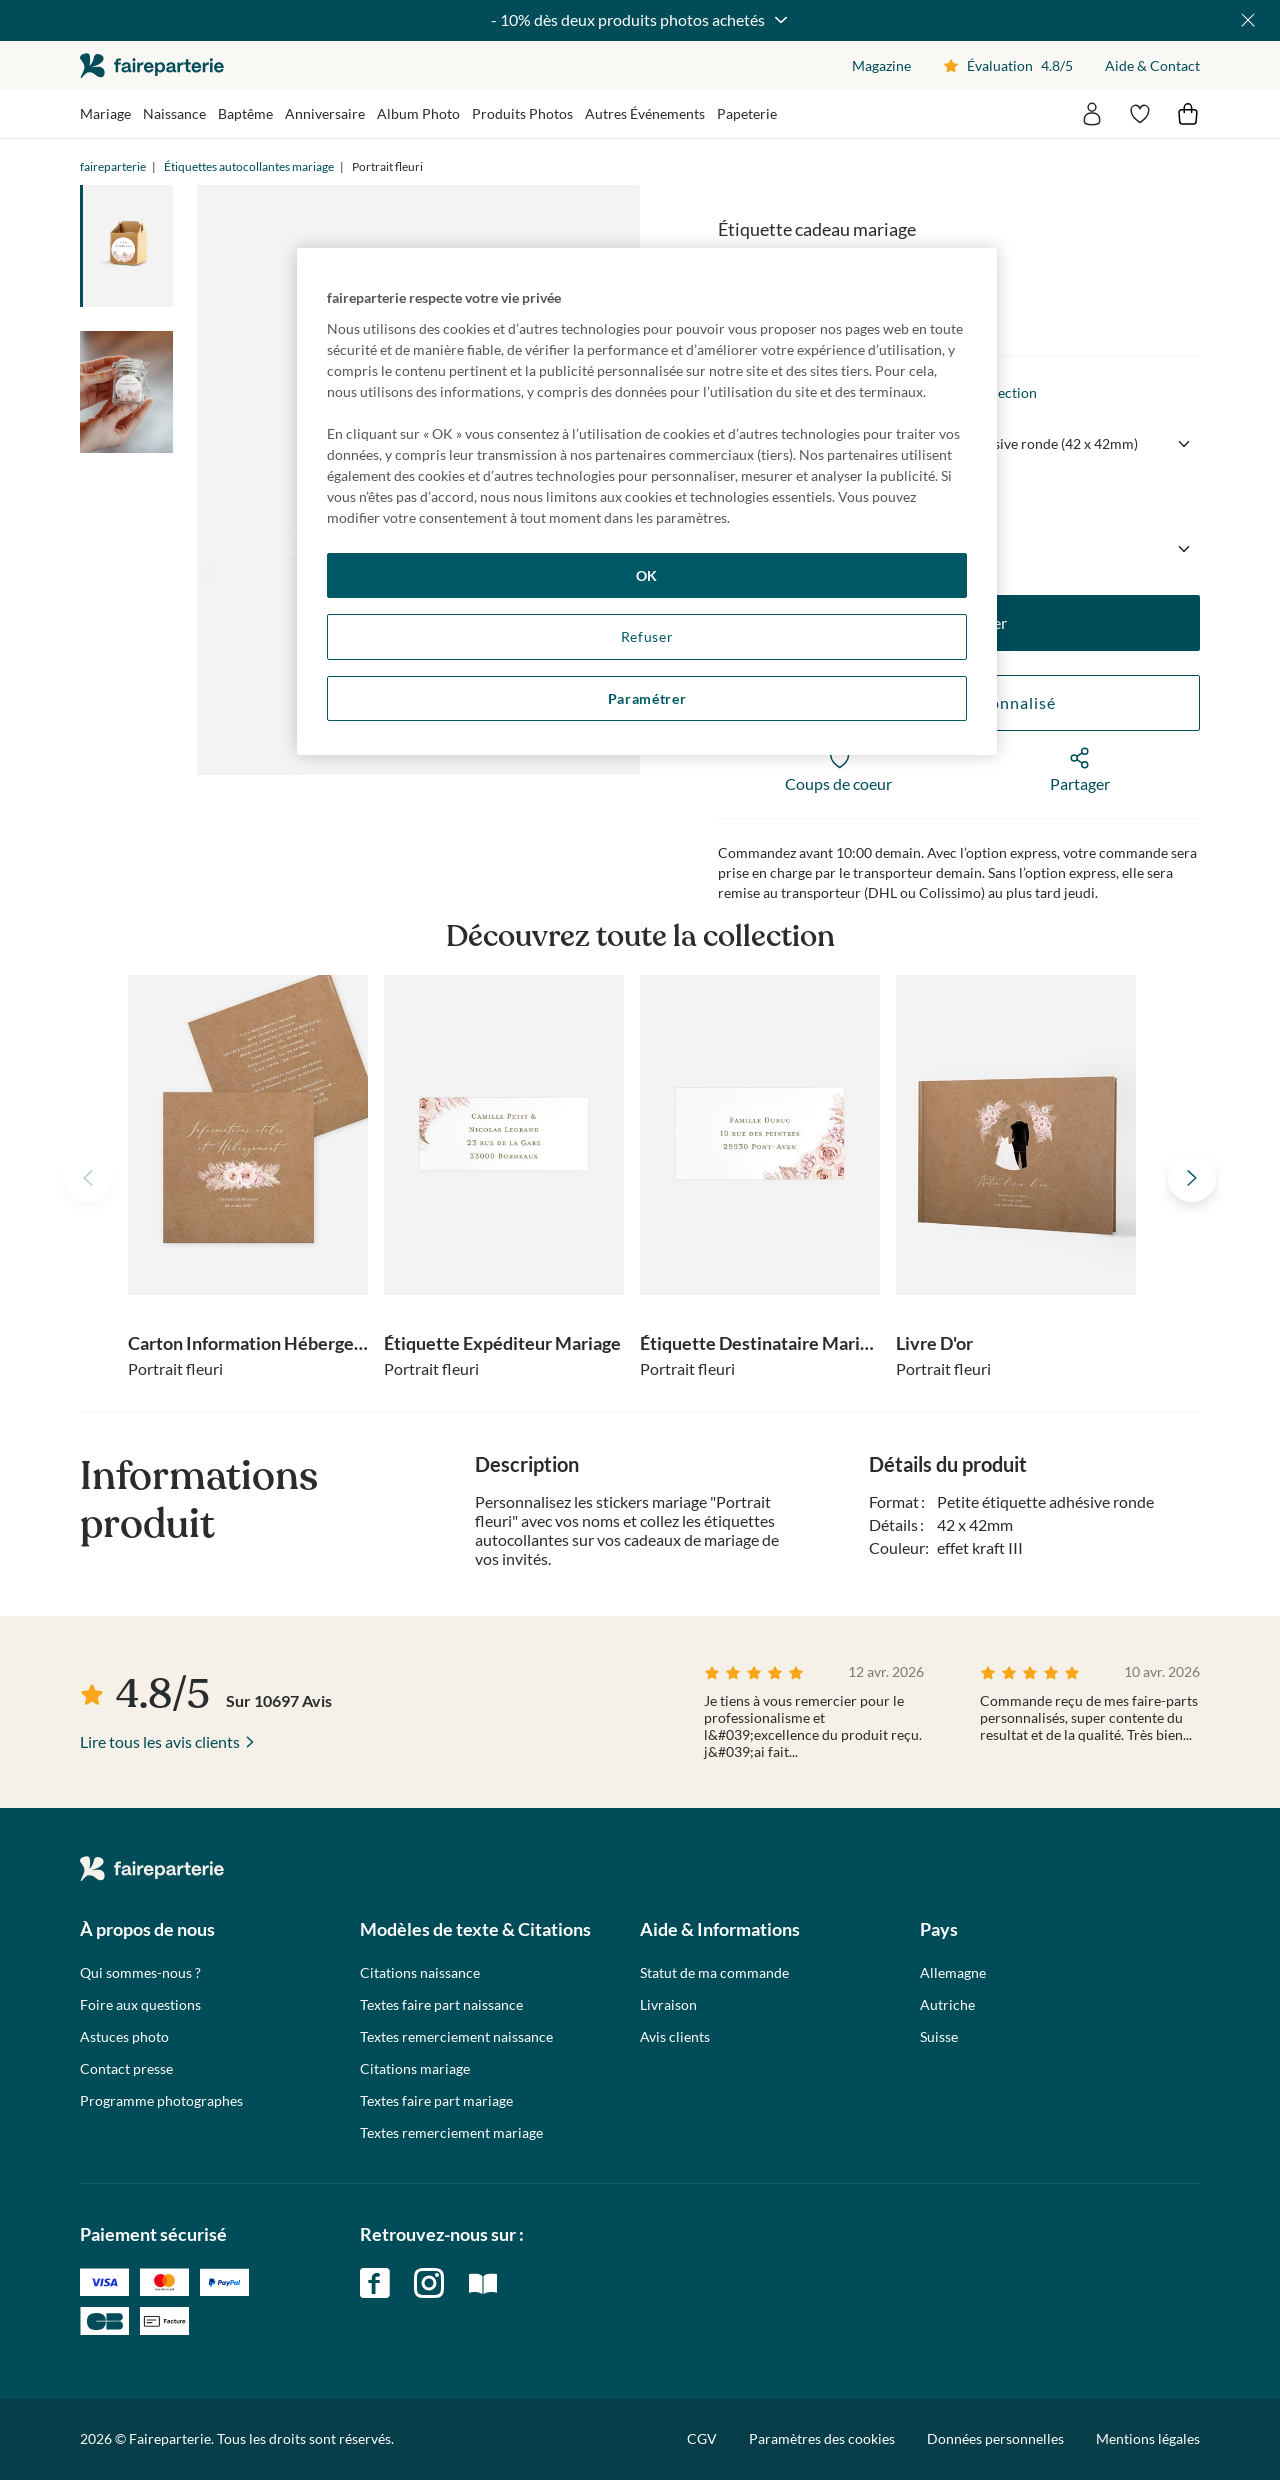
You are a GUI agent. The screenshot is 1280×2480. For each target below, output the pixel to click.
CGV (702, 2438)
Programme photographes (161, 2101)
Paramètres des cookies (822, 2439)
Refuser (647, 636)
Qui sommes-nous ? (140, 1973)
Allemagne (953, 1973)
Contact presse (126, 2069)
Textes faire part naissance (441, 2005)
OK (647, 575)
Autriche (947, 2005)
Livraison (668, 2005)
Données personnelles (995, 2438)
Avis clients (675, 2037)
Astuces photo (124, 2037)
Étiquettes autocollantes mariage (249, 166)
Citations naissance (420, 1973)
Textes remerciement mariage (451, 2133)
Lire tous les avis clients (160, 1741)
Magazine (881, 65)
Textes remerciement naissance (456, 2037)
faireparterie (152, 65)
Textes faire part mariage (436, 2101)
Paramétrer (647, 698)
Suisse (939, 2037)
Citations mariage (415, 2069)
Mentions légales (1148, 2438)
